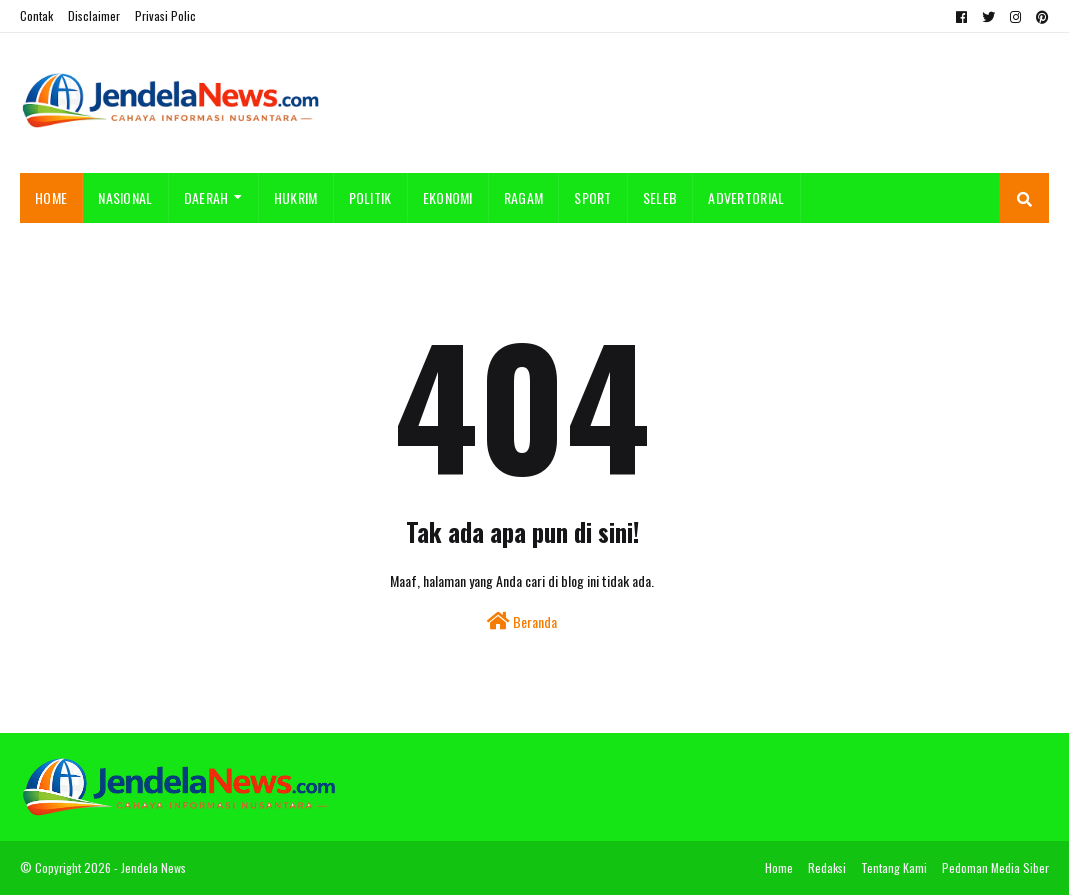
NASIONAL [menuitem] (125, 197)
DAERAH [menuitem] (206, 197)
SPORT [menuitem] (593, 197)
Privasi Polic (165, 15)
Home (779, 867)
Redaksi (827, 867)
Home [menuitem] (51, 197)
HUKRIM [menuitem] (296, 197)
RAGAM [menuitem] (524, 197)
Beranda (522, 621)
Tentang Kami (894, 867)
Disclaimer (94, 15)
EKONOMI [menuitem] (448, 197)
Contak (36, 15)
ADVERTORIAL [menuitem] (746, 197)
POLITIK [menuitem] (370, 197)
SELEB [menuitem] (660, 197)
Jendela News (153, 867)
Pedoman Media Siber (995, 867)
